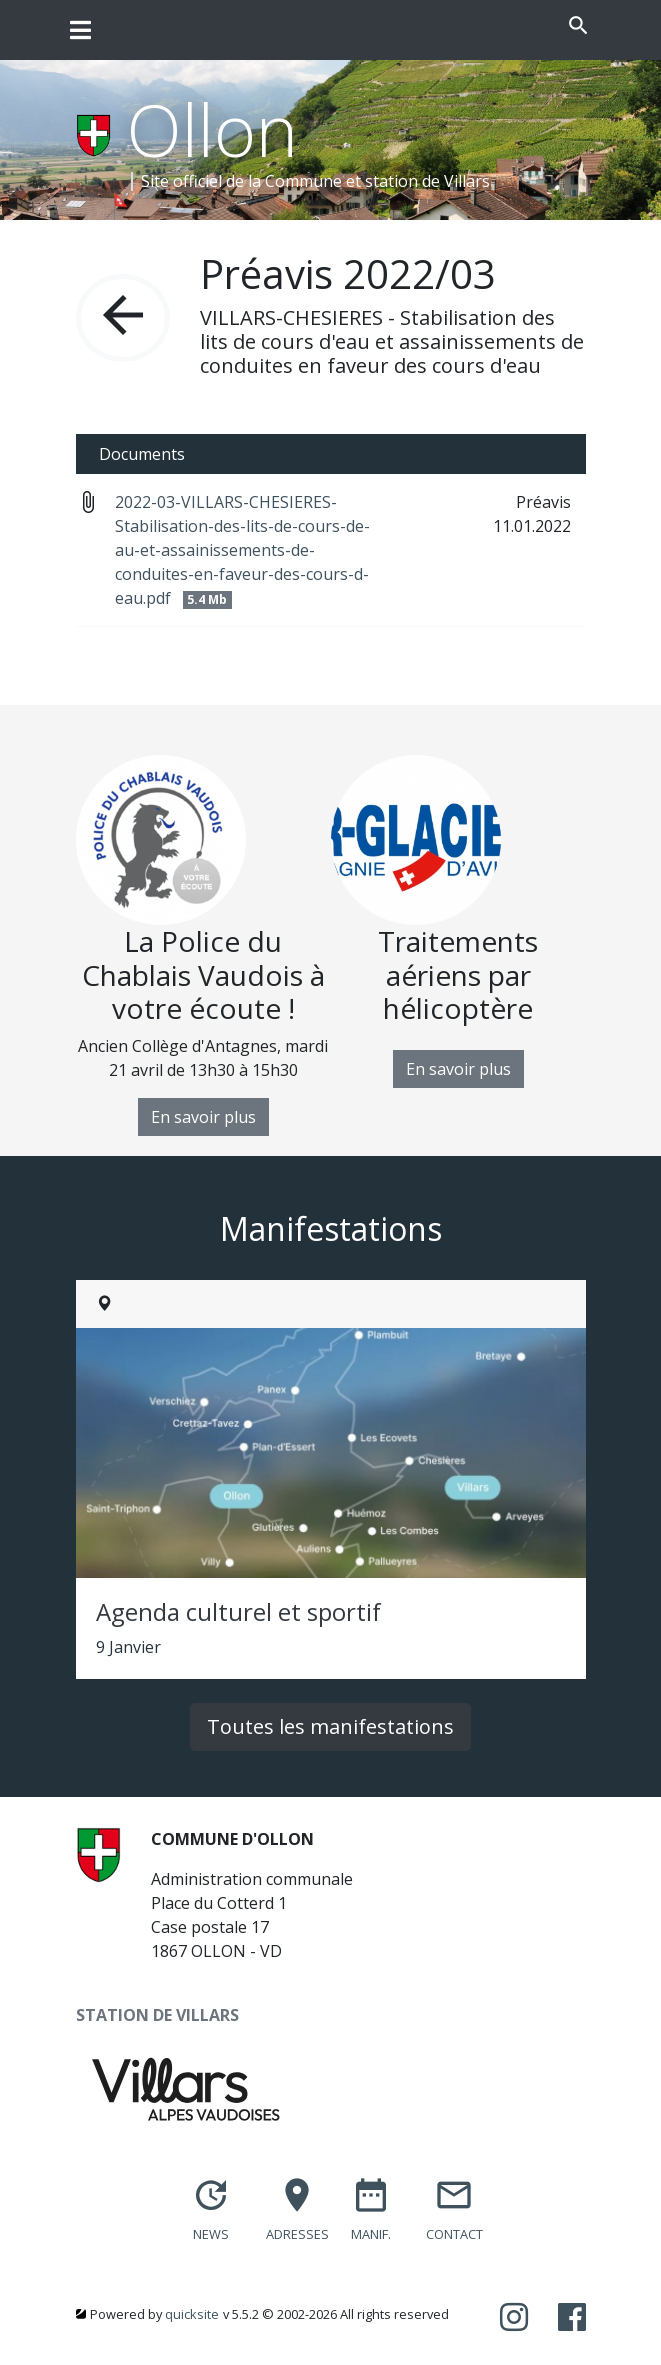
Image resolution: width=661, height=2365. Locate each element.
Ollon (212, 129)
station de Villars (427, 181)
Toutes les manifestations (330, 1726)
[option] (203, 945)
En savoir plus (203, 1117)
